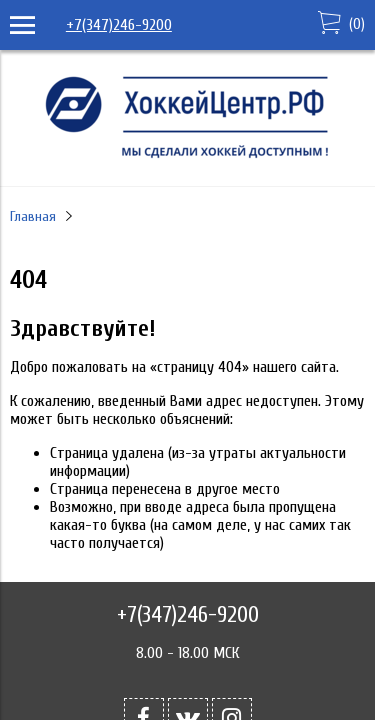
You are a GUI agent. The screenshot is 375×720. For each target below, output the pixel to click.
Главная (33, 216)
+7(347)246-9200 (119, 25)
